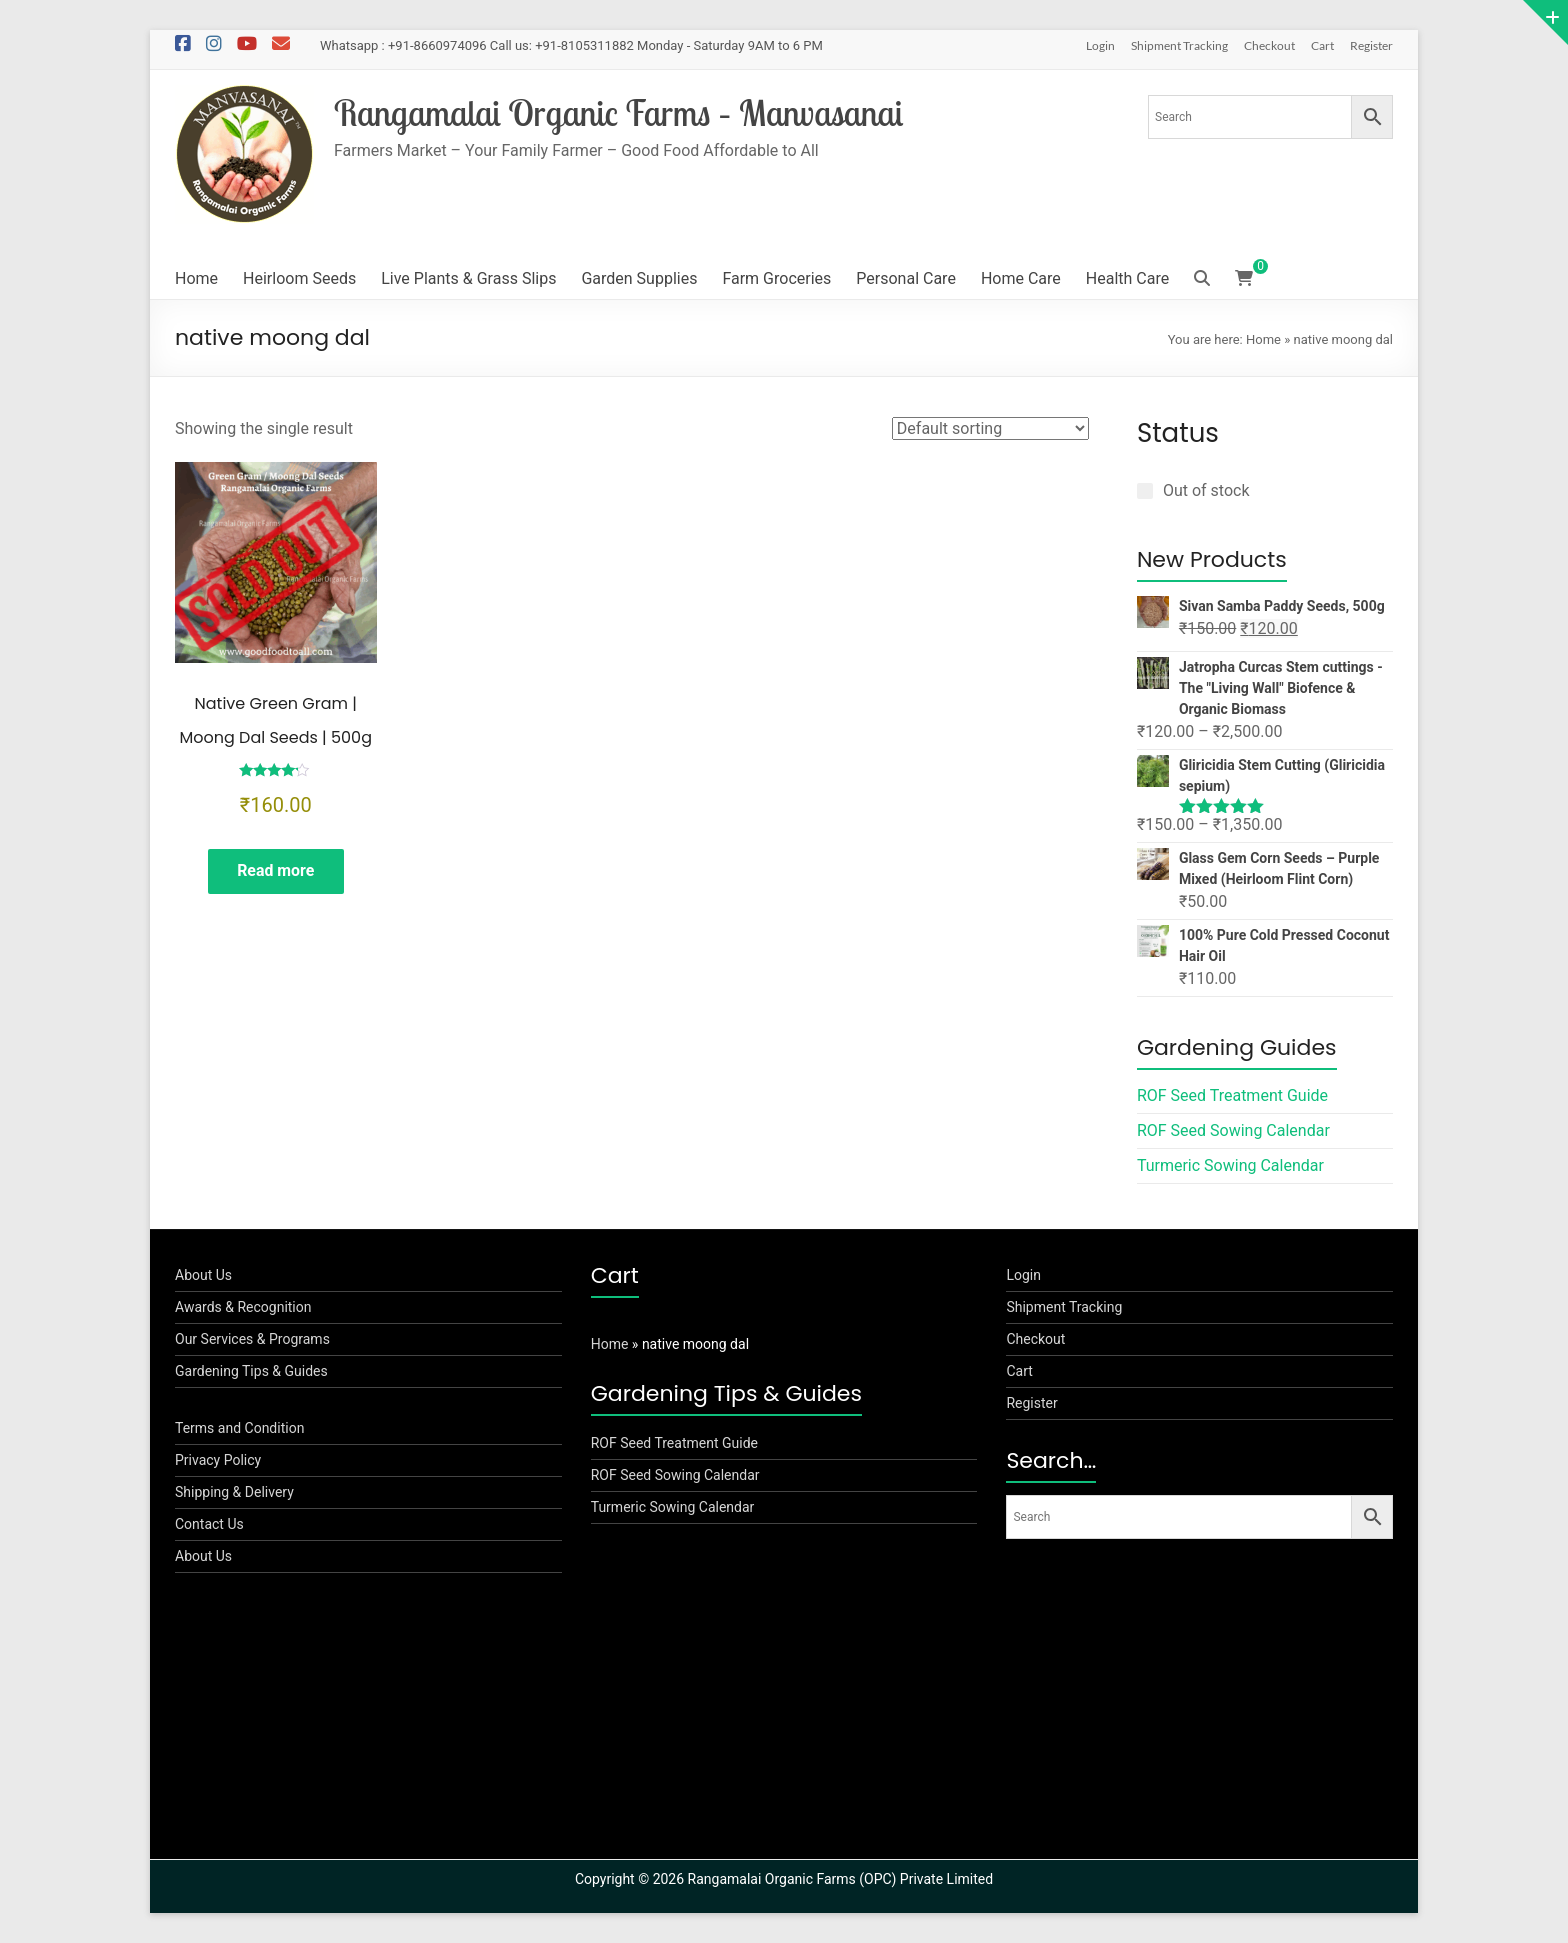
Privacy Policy (218, 1460)
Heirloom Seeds (299, 278)
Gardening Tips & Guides (251, 1371)
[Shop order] (990, 428)
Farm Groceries (776, 278)
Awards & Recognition (243, 1307)
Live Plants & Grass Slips (468, 278)
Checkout (1269, 45)
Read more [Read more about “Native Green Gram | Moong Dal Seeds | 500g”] (276, 871)
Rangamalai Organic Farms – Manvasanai (621, 112)
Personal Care (906, 278)
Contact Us (209, 1524)
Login (1100, 45)
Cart (1322, 45)
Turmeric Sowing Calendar (1230, 1165)
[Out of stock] (1145, 491)
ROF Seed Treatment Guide (1232, 1095)
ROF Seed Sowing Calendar (1233, 1130)
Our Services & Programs (252, 1339)
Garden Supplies (639, 278)
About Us (203, 1275)
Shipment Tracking (1179, 45)
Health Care (1127, 278)
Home (196, 278)
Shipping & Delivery (234, 1492)
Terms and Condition (239, 1428)
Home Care (1021, 278)
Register (1371, 45)
